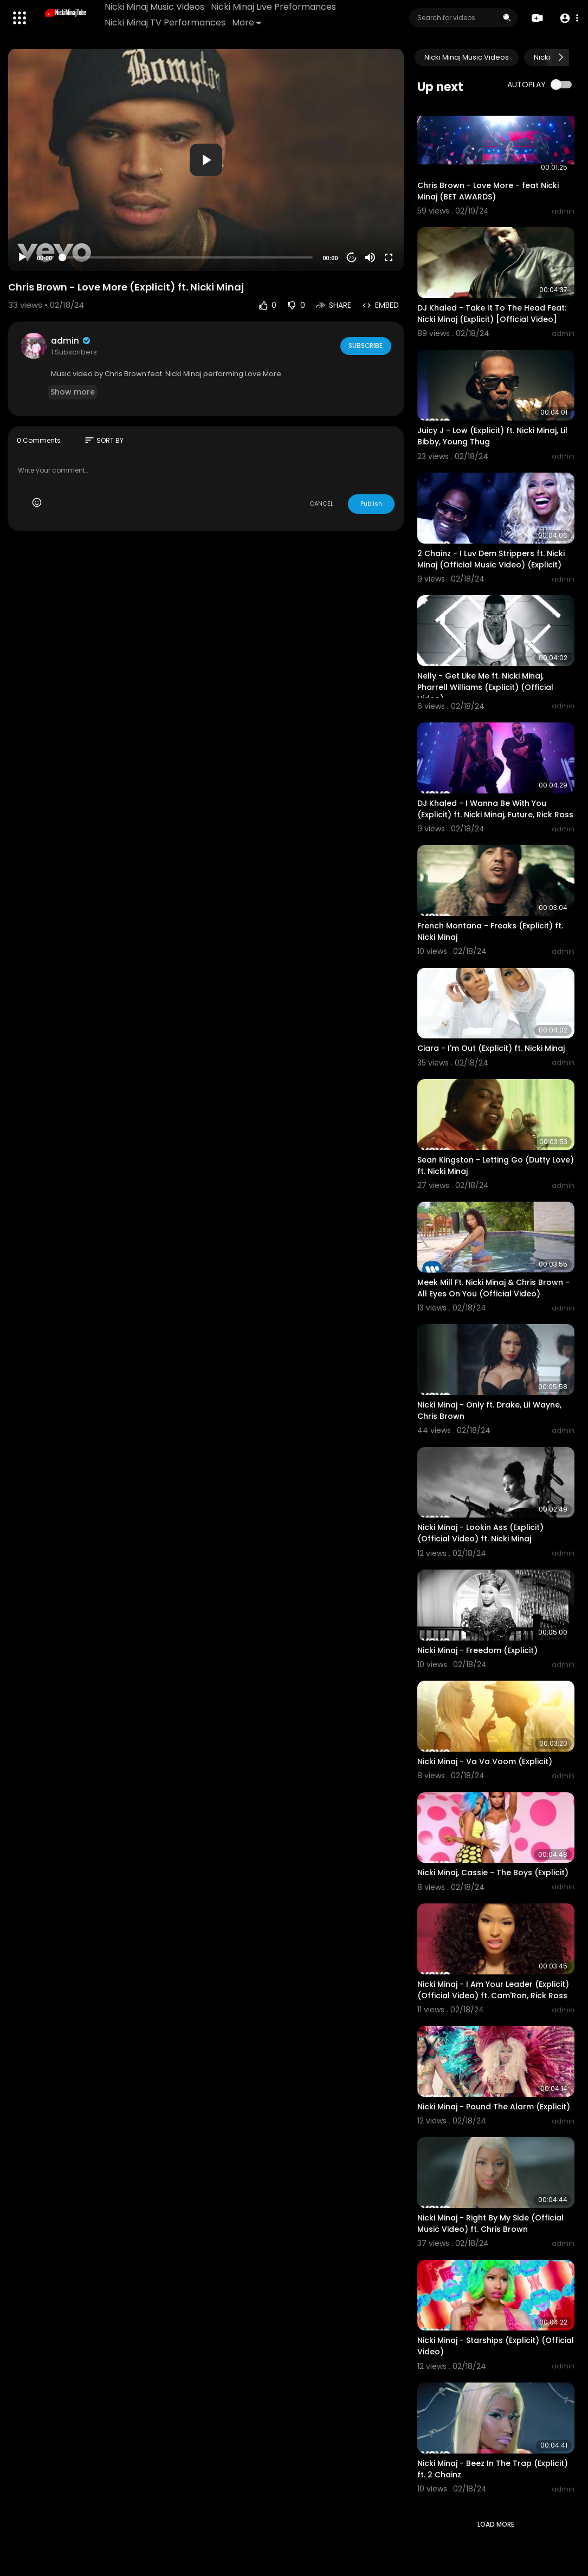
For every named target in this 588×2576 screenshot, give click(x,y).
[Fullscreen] (388, 257)
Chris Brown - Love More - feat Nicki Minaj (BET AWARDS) (488, 191)
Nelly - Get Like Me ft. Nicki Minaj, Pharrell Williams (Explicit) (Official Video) (485, 687)
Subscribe (365, 345)
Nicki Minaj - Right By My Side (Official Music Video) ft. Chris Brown (490, 2223)
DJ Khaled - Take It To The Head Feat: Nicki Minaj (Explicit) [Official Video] (491, 313)
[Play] (22, 257)
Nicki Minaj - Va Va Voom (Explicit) (484, 1761)
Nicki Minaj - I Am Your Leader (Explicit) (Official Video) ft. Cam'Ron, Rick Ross (493, 1990)
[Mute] (370, 257)
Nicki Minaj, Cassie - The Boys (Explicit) (492, 1872)
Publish (371, 503)
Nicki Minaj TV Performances (165, 22)
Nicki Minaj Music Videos (155, 7)
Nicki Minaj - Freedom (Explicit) (477, 1650)
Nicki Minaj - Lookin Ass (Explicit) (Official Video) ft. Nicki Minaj (480, 1533)
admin (71, 340)
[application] (206, 160)
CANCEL (321, 503)
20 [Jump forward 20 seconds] (351, 257)
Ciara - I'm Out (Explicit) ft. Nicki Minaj (491, 1048)
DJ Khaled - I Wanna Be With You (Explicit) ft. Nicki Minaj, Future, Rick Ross (495, 809)
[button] (568, 18)
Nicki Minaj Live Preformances (274, 7)
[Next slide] (560, 57)
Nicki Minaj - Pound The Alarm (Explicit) (493, 2106)
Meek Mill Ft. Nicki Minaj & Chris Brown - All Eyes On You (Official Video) (493, 1288)
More (247, 22)
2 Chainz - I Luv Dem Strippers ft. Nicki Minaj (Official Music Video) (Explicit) (491, 559)
